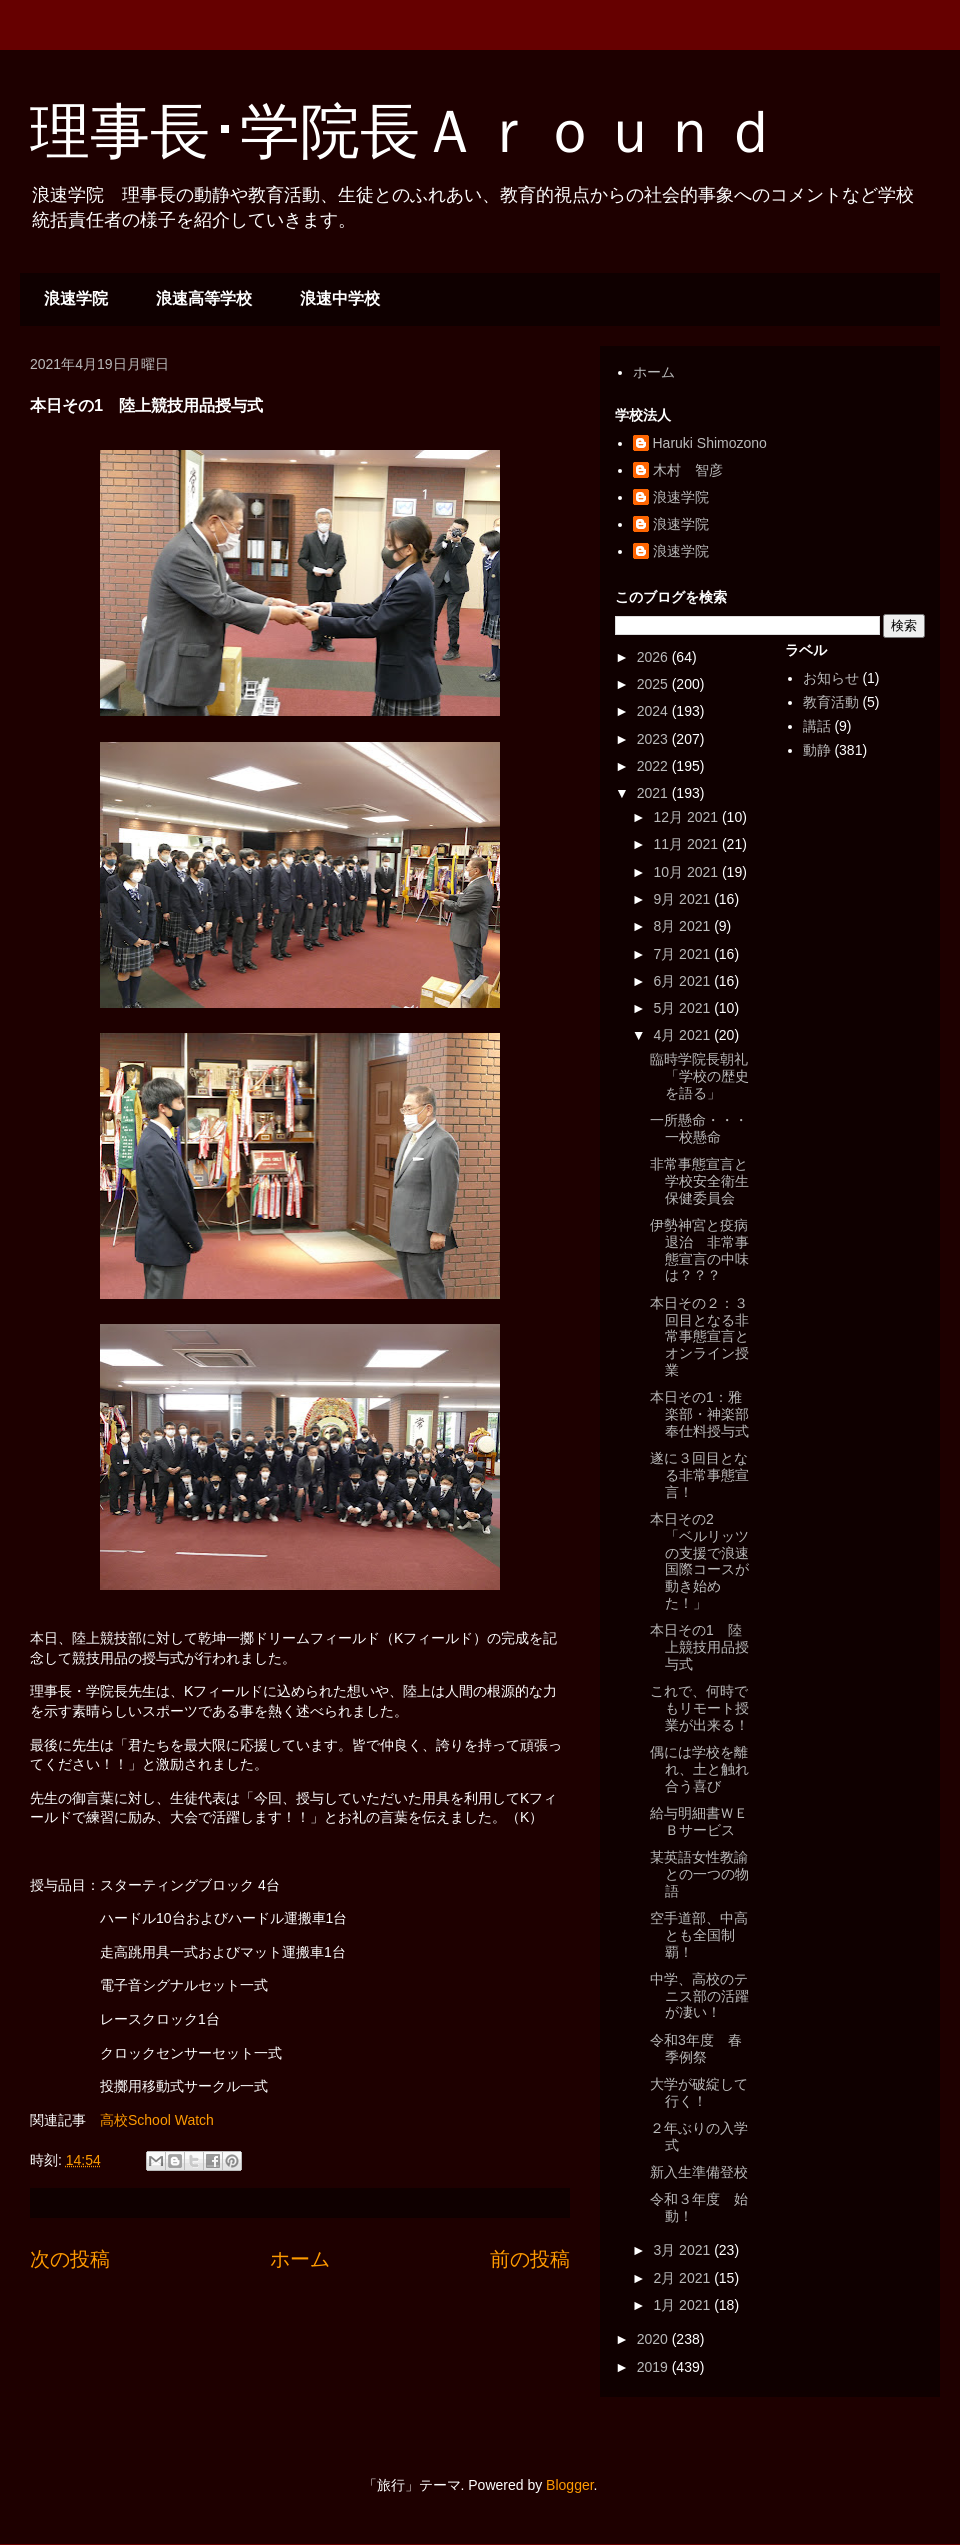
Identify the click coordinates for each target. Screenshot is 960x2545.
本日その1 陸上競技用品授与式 (699, 1647)
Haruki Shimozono (710, 443)
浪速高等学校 (204, 298)
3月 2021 (683, 2250)
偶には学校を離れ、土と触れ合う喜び (699, 1769)
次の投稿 (70, 2259)
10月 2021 (687, 872)
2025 (654, 684)
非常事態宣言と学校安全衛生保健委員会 (699, 1181)
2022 (654, 766)
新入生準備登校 (699, 2172)
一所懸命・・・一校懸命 (699, 1128)
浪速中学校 (340, 298)
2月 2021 (683, 2278)
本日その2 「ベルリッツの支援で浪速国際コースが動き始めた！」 (699, 1561)
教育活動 (831, 702)
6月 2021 (683, 981)
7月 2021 (683, 954)
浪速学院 (76, 298)
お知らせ (831, 678)
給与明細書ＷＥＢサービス (699, 1821)
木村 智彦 (688, 470)
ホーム (300, 2259)
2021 (654, 793)
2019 (654, 2367)
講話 (817, 726)
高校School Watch (157, 2120)
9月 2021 (683, 899)
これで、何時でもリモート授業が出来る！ (699, 1708)
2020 (654, 2339)
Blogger (569, 2485)
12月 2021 (687, 817)
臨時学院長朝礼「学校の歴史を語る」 (699, 1076)
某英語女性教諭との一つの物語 (699, 1874)
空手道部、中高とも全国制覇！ (699, 1935)
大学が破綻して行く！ (699, 2092)
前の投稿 (530, 2259)
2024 (654, 711)
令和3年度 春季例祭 (696, 2048)
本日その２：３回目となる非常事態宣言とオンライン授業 (699, 1336)
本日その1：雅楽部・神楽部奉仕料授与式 (699, 1414)
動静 (817, 750)
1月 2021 (683, 2305)
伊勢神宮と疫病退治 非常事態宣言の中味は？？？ (699, 1250)
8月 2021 (683, 926)
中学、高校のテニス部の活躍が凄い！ (699, 1996)
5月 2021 (683, 1008)
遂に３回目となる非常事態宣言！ (699, 1475)
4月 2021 (683, 1035)
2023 (654, 739)
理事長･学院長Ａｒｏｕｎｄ (405, 131)
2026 (654, 657)
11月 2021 (687, 844)
